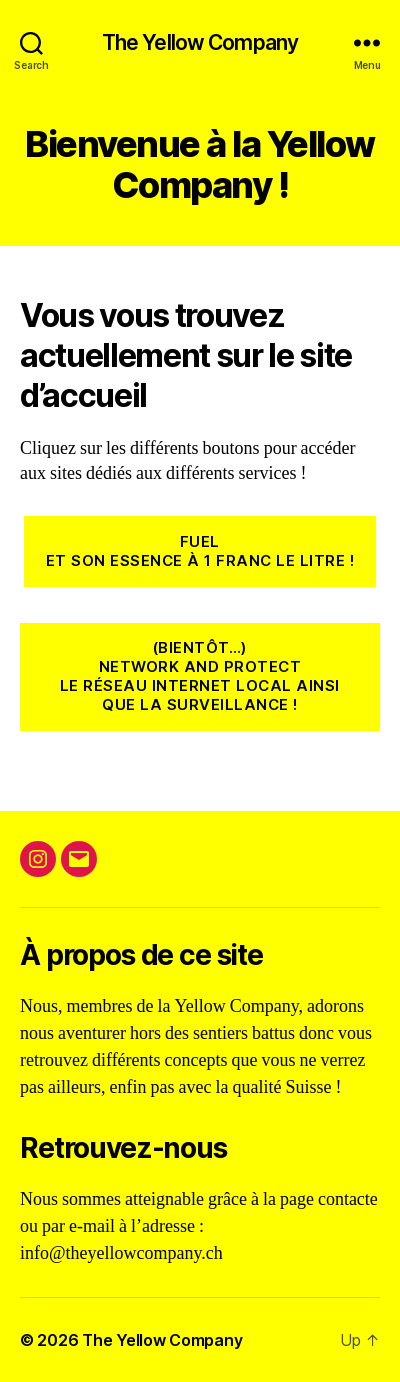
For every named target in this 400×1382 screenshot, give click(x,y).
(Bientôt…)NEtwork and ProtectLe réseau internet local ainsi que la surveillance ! (200, 675)
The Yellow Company (200, 42)
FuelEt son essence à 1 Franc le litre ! (200, 551)
